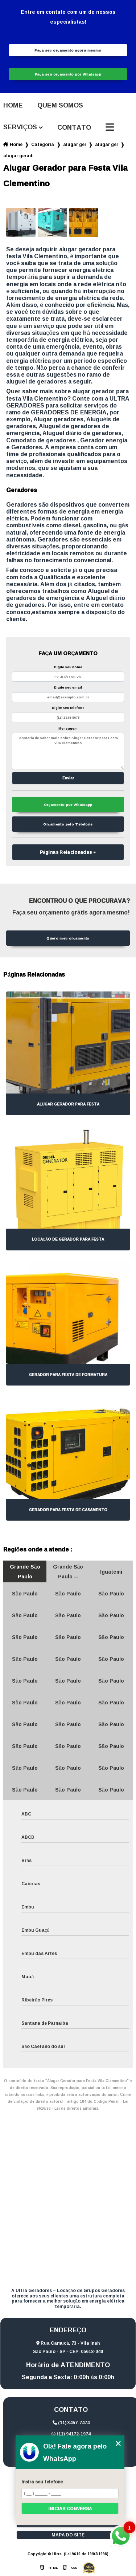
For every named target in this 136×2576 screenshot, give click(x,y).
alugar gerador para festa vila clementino (18, 155)
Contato (74, 127)
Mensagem (68, 728)
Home (13, 105)
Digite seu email (68, 687)
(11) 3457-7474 (71, 2422)
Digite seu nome (68, 667)
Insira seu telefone (42, 2482)
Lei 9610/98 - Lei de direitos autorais (82, 2105)
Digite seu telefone (68, 708)
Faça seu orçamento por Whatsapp (68, 74)
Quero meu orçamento (68, 938)
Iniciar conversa (70, 2508)
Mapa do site (68, 2535)
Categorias (42, 144)
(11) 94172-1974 (71, 2434)
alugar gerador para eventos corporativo (106, 144)
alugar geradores (74, 144)
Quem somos (60, 105)
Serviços (20, 127)
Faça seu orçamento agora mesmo (67, 50)
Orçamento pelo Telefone (67, 824)
